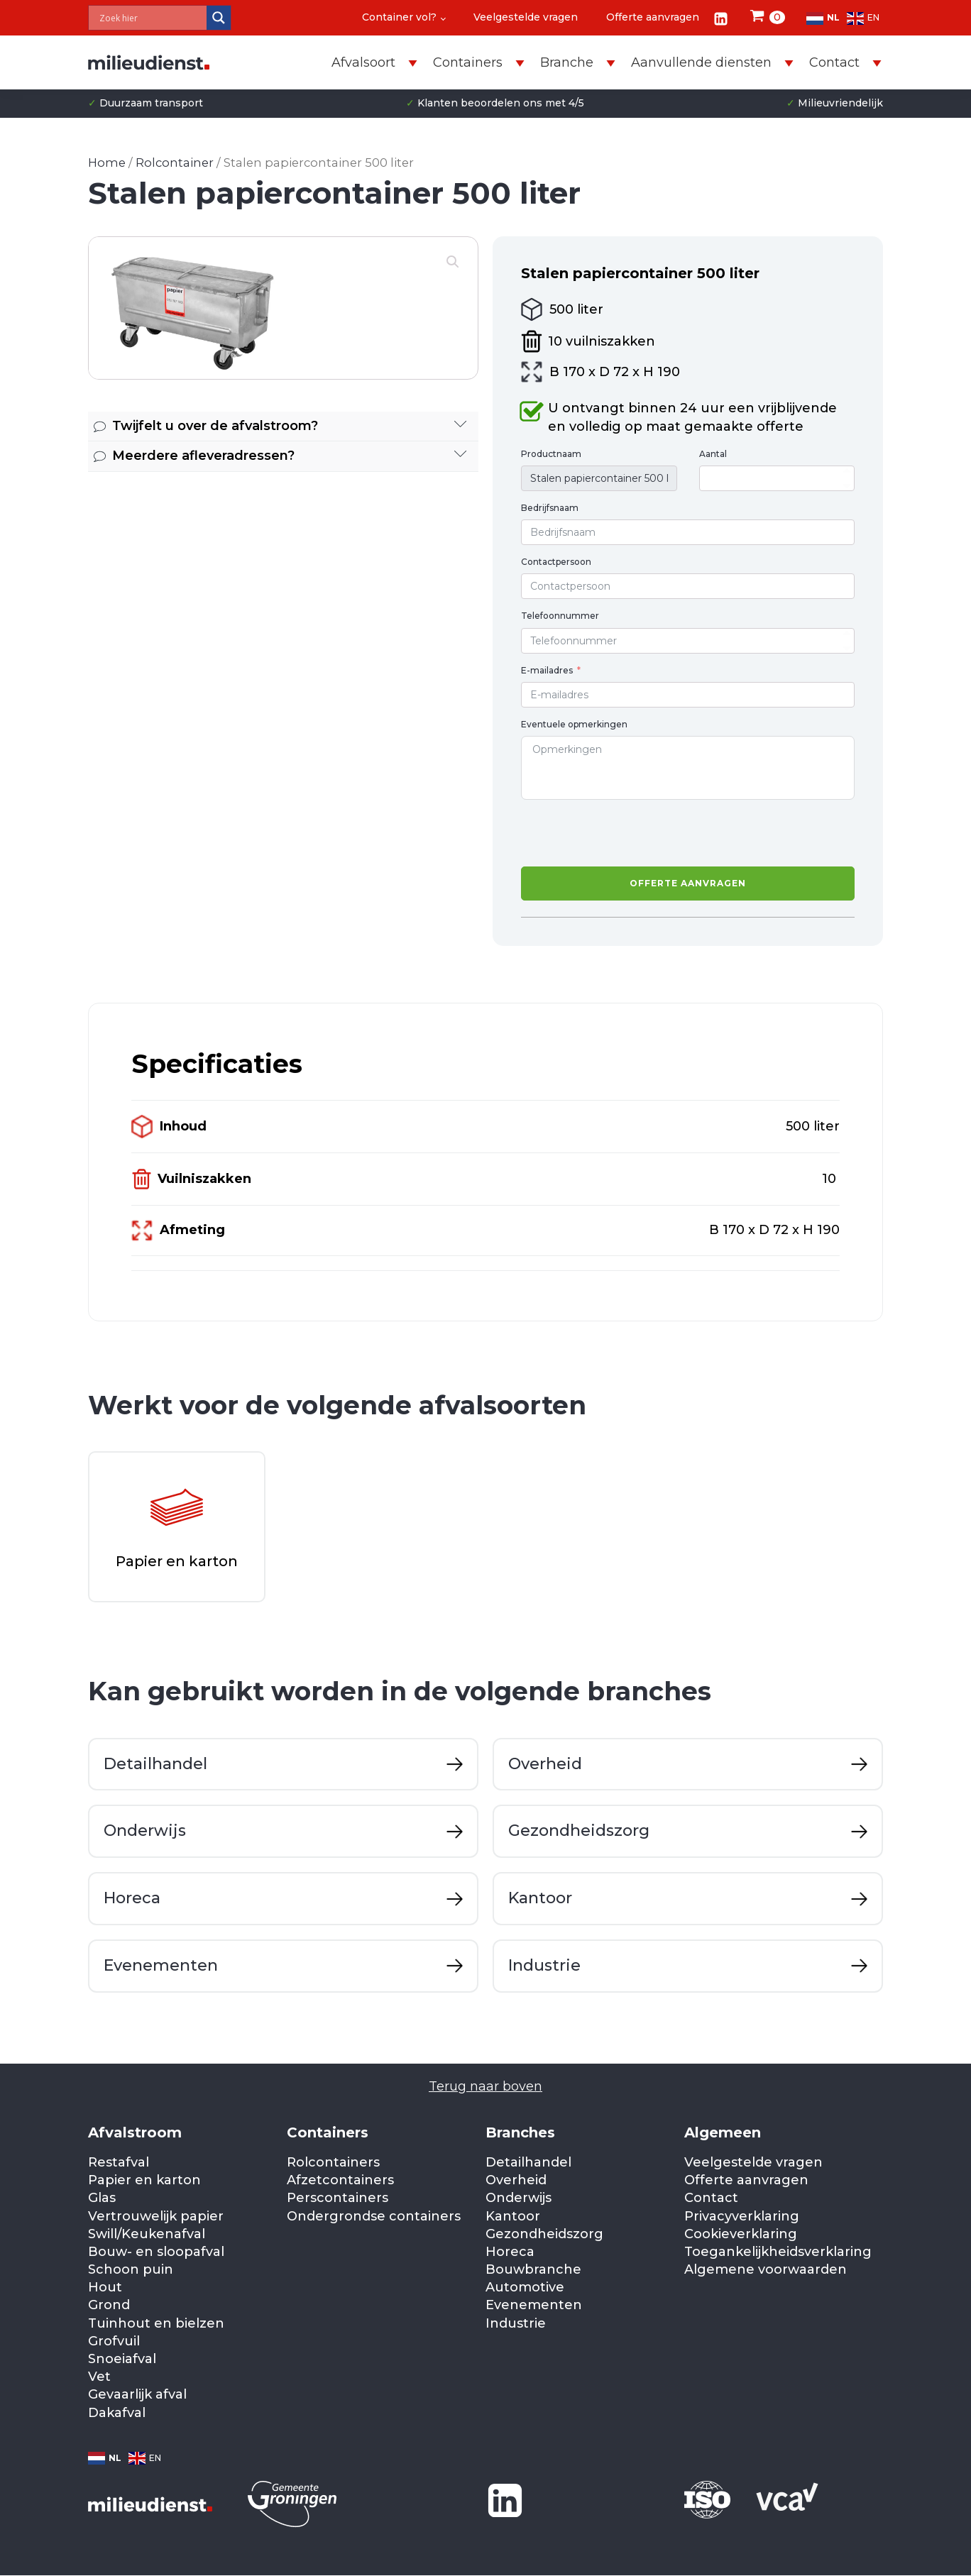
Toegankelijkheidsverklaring (778, 2252)
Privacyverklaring (741, 2216)
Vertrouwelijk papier (156, 2216)
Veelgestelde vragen (525, 17)
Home (107, 162)
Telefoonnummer (560, 615)
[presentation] (629, 833)
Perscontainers (337, 2198)
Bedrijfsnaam (549, 507)
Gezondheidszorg (544, 2234)
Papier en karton (144, 2181)
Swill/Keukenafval (146, 2234)
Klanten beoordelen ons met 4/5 (495, 104)
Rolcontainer (175, 162)
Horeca (510, 2252)
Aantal (713, 453)
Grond (109, 2305)
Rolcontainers (333, 2163)
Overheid (516, 2181)
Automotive (525, 2288)
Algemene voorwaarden (765, 2270)
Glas (102, 2198)
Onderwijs (519, 2198)
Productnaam (551, 453)
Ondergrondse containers (374, 2216)
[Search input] (151, 18)
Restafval (118, 2163)
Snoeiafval (122, 2359)
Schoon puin (130, 2270)
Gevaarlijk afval (137, 2395)
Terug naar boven (485, 2087)
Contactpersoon (556, 561)
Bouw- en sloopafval (156, 2252)
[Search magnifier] (219, 18)
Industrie (516, 2324)
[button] (453, 262)
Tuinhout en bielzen (156, 2324)
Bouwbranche (533, 2270)
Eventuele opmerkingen (574, 724)
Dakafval (117, 2413)
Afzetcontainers (340, 2181)
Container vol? (399, 17)
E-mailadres (547, 670)
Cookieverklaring (740, 2234)
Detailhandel (528, 2163)
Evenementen (534, 2305)
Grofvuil (114, 2342)
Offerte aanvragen (652, 17)
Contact (711, 2198)
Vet (99, 2377)
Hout (105, 2288)
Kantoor (513, 2216)
